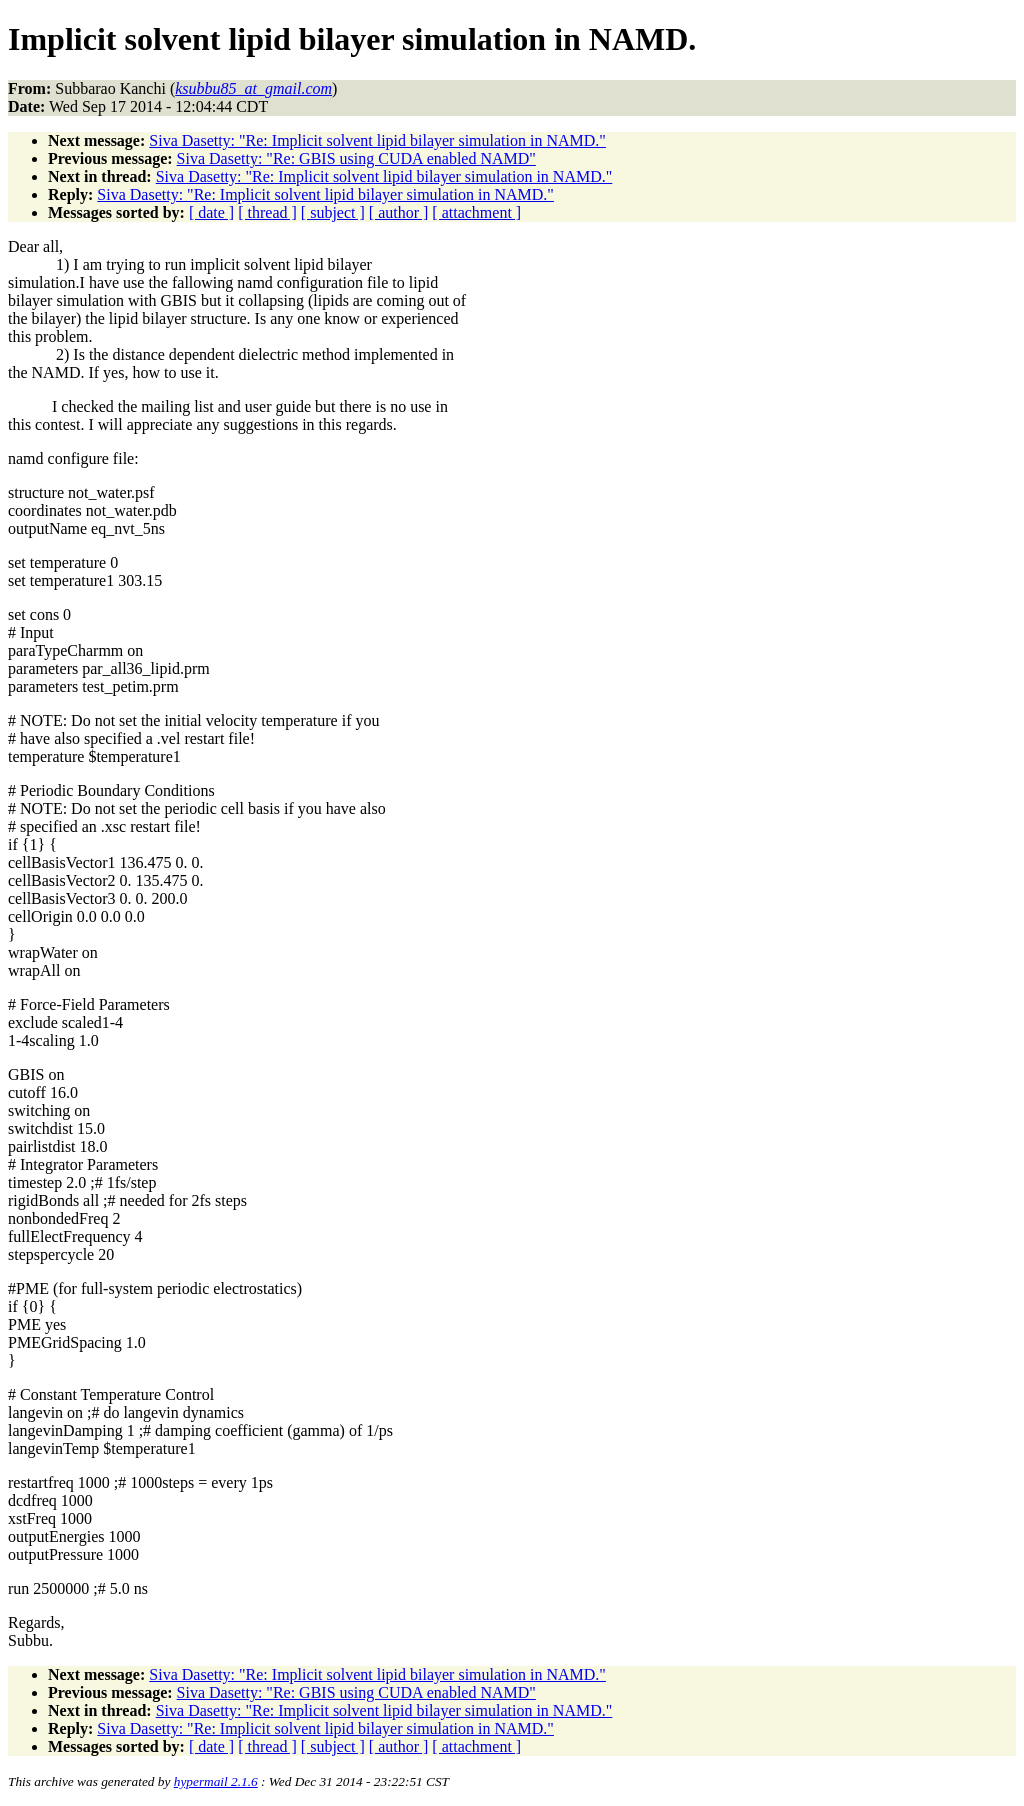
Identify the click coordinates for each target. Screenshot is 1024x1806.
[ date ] (211, 212)
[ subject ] (333, 212)
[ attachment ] (476, 212)
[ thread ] (267, 212)
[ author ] (399, 212)
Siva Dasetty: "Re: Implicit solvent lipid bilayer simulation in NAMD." (377, 140)
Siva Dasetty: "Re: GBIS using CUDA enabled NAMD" (356, 158)
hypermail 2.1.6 (216, 1781)
